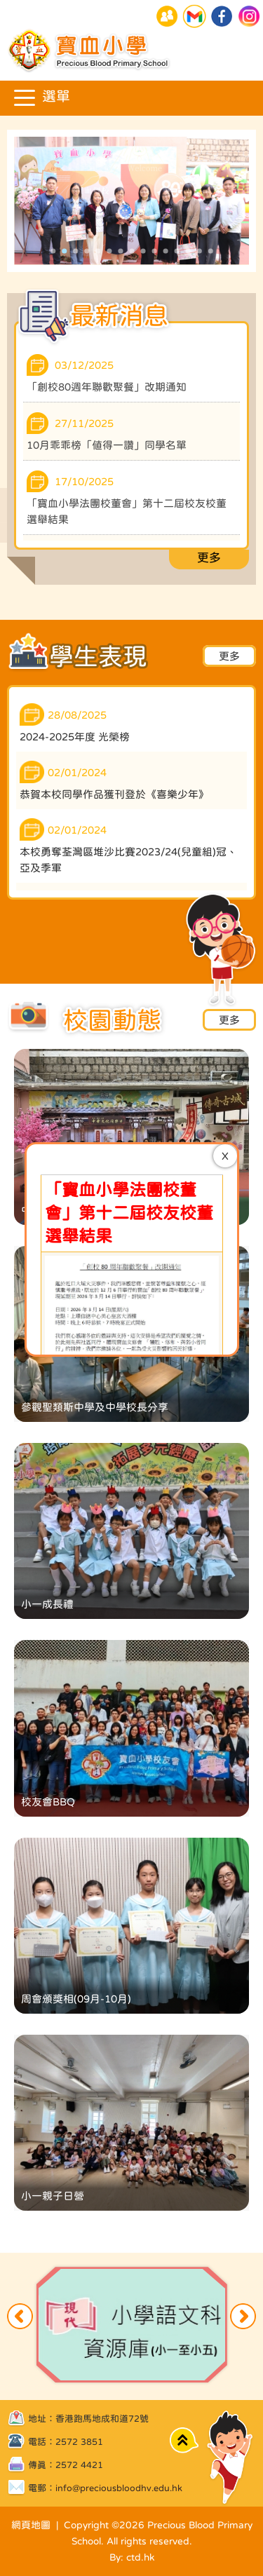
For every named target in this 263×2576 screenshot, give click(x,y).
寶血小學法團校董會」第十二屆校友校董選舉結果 (129, 776)
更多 (209, 558)
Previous (20, 2316)
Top (184, 2440)
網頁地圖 (30, 2525)
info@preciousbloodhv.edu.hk (118, 2488)
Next (243, 2316)
